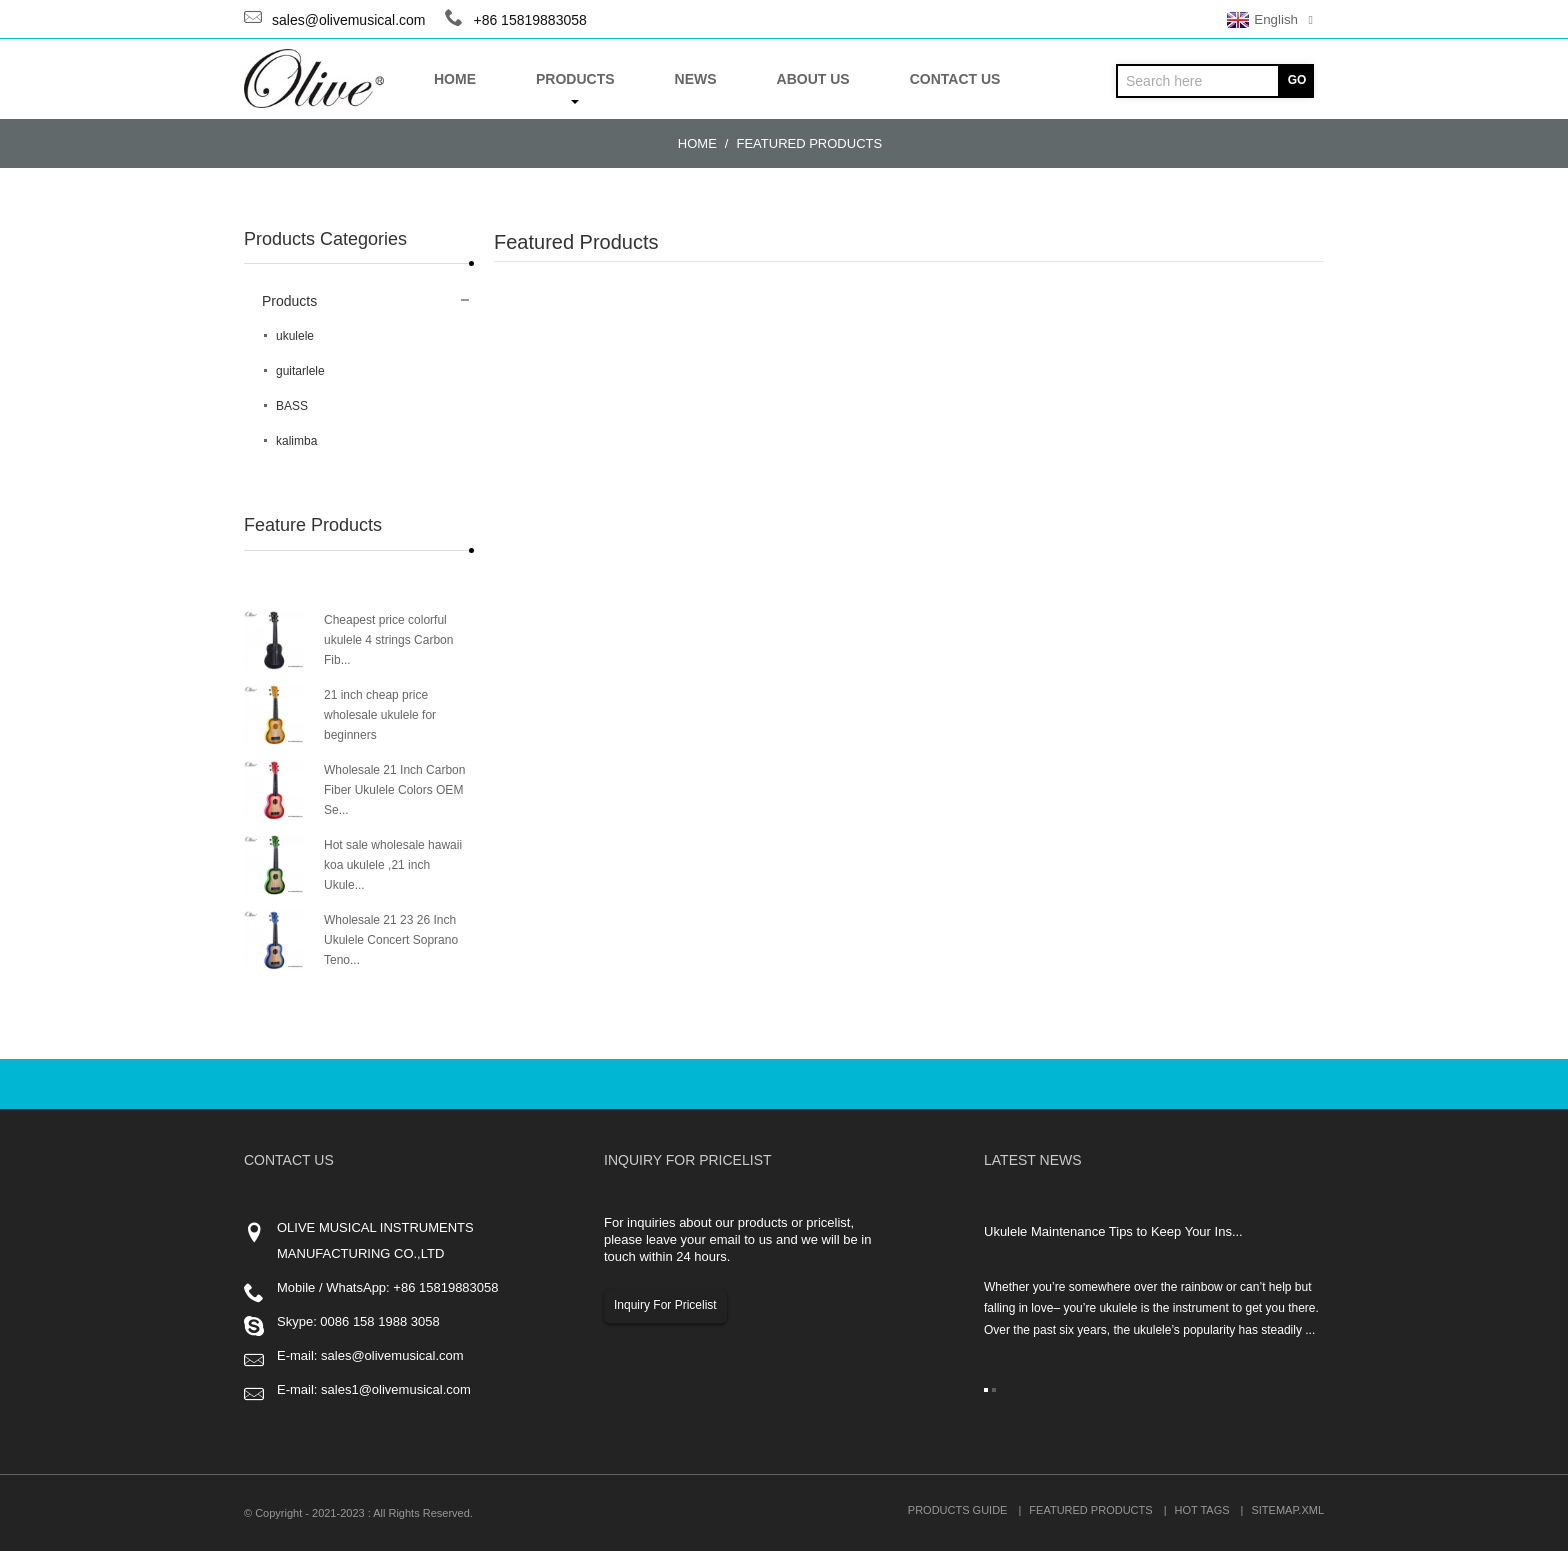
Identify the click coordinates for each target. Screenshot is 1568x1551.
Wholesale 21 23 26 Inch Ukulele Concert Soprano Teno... (391, 940)
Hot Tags (1202, 1510)
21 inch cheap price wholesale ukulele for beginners (380, 715)
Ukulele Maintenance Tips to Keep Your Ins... (1113, 1231)
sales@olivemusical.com (348, 20)
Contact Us (955, 79)
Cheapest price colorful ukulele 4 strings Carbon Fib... (388, 640)
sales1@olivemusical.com (396, 1389)
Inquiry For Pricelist (665, 1305)
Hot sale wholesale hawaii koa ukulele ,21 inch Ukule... (393, 865)
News (696, 79)
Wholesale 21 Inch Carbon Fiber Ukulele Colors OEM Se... (394, 790)
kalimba (296, 441)
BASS (292, 406)
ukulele (295, 336)
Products (575, 87)
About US (813, 79)
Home (455, 79)
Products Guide (958, 1510)
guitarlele (300, 371)
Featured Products (809, 143)
